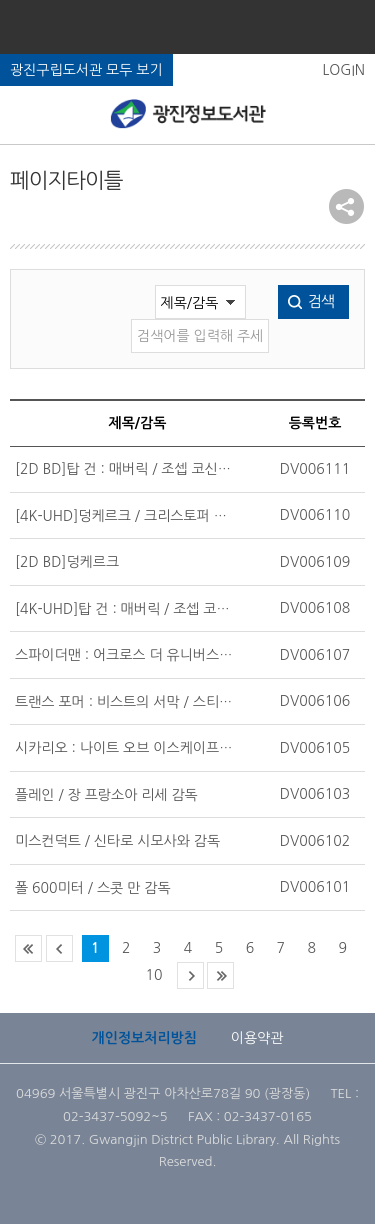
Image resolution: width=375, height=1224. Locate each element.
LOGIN (343, 70)
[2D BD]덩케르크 (67, 562)
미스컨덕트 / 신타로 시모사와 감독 (117, 841)
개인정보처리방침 (144, 1038)
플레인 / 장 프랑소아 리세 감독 (106, 795)
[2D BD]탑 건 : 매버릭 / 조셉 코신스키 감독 (125, 469)
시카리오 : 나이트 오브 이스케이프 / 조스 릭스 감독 (125, 748)
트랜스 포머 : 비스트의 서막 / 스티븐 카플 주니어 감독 (125, 702)
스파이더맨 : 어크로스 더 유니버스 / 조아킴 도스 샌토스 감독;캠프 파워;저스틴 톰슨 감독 (125, 655)
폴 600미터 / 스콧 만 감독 (93, 888)
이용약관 (257, 1038)
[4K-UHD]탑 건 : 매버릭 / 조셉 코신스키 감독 (125, 609)
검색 (321, 301)
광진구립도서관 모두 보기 (86, 70)
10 (154, 975)
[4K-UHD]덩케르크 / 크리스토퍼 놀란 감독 (125, 516)
